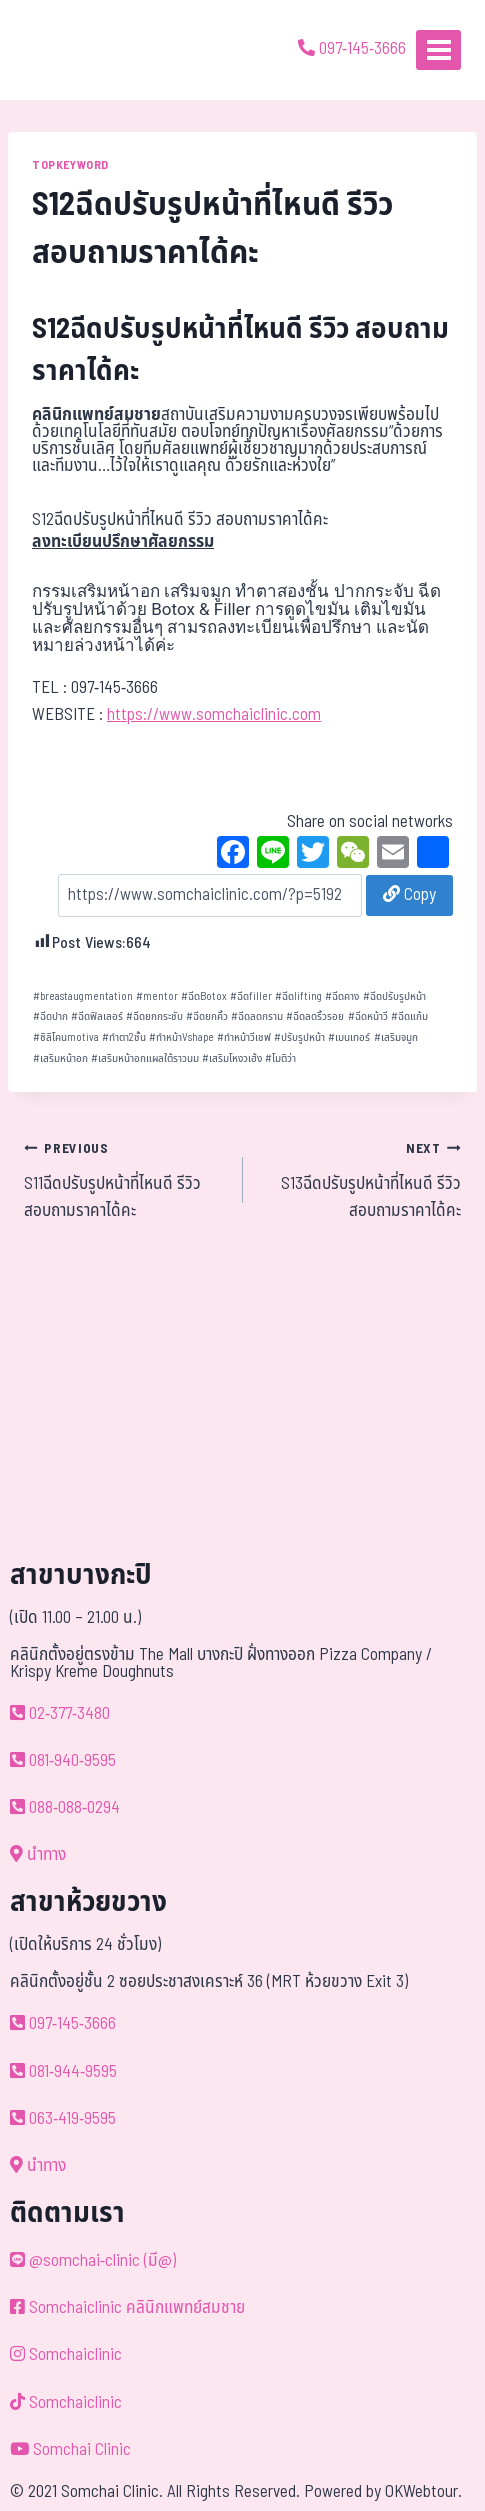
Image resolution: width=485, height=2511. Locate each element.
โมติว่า (280, 1058)
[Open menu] (438, 49)
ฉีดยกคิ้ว (207, 1016)
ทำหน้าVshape (181, 1037)
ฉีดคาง (342, 996)
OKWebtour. (423, 2492)
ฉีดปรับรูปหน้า (394, 996)
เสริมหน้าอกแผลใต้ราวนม (145, 1058)
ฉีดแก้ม (409, 1016)
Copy (409, 895)
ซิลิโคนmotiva (66, 1037)
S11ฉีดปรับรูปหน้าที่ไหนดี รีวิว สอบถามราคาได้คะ (125, 1179)
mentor (157, 996)
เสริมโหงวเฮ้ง (232, 1058)
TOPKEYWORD (70, 165)
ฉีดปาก (50, 1016)
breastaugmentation (83, 996)
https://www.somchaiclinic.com (214, 715)
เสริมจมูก (396, 1037)
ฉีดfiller (251, 996)
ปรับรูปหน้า (299, 1037)
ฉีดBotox (204, 996)
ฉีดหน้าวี (368, 1016)
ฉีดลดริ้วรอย (315, 1016)
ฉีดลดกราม (257, 1016)
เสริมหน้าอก (60, 1058)
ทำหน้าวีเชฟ (244, 1037)
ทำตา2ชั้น (124, 1037)
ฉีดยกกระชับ (154, 1016)
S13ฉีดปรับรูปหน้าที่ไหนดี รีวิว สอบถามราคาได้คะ (361, 1179)
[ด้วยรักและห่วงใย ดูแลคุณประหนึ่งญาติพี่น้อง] (72, 50)
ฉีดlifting (298, 996)
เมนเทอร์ (349, 1037)
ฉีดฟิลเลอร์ (97, 1016)
